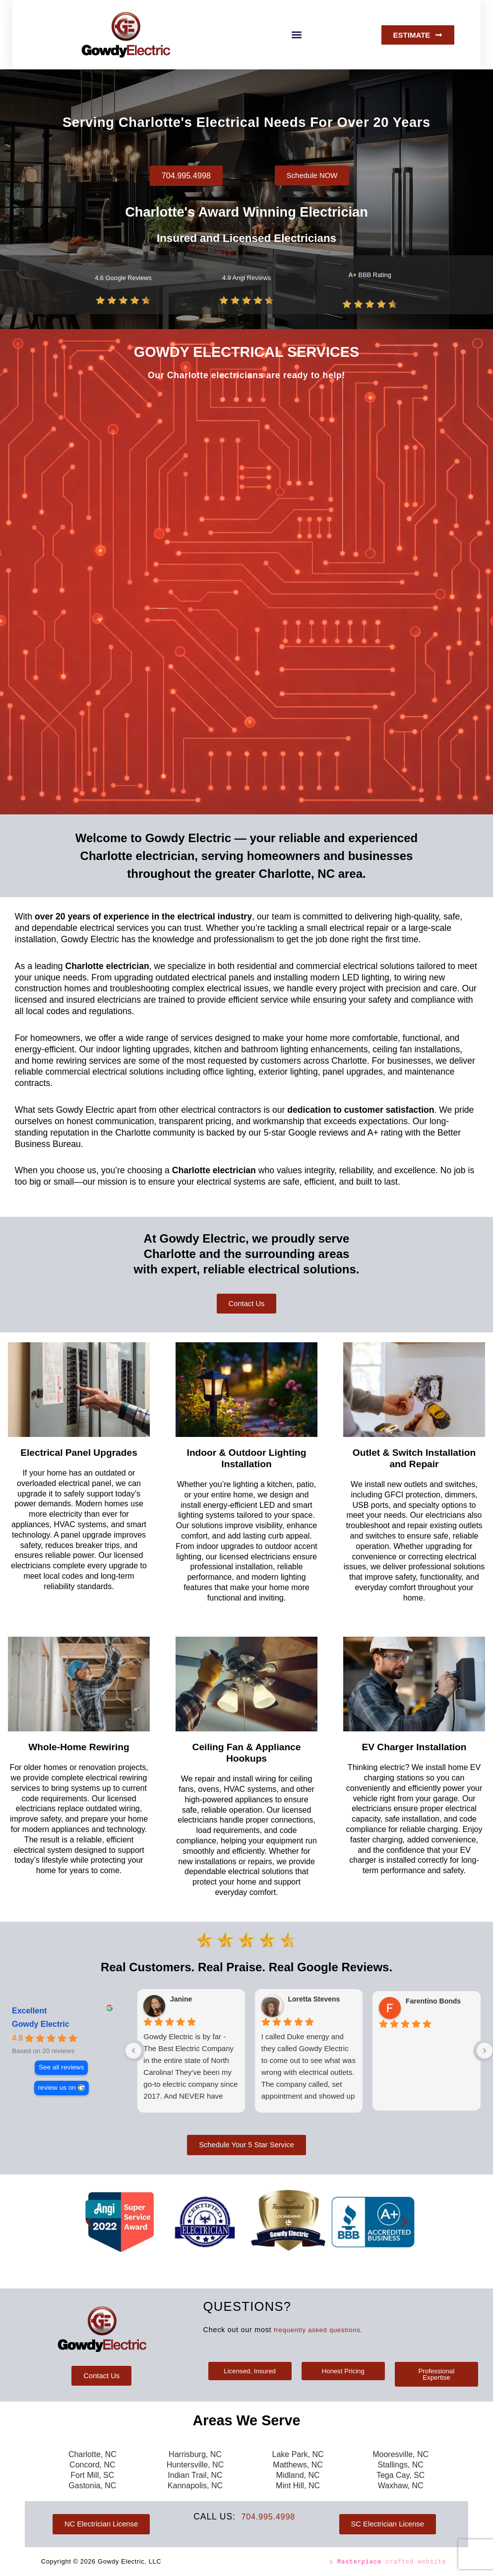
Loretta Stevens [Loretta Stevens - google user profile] (314, 2001)
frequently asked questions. (322, 2328)
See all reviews (61, 2069)
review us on (57, 2090)
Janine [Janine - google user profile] (181, 2001)
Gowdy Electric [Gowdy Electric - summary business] (40, 2026)
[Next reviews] (484, 2053)
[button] (297, 35)
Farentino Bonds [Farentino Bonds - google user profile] (433, 2003)
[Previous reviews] (133, 2053)
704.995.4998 (268, 2516)
